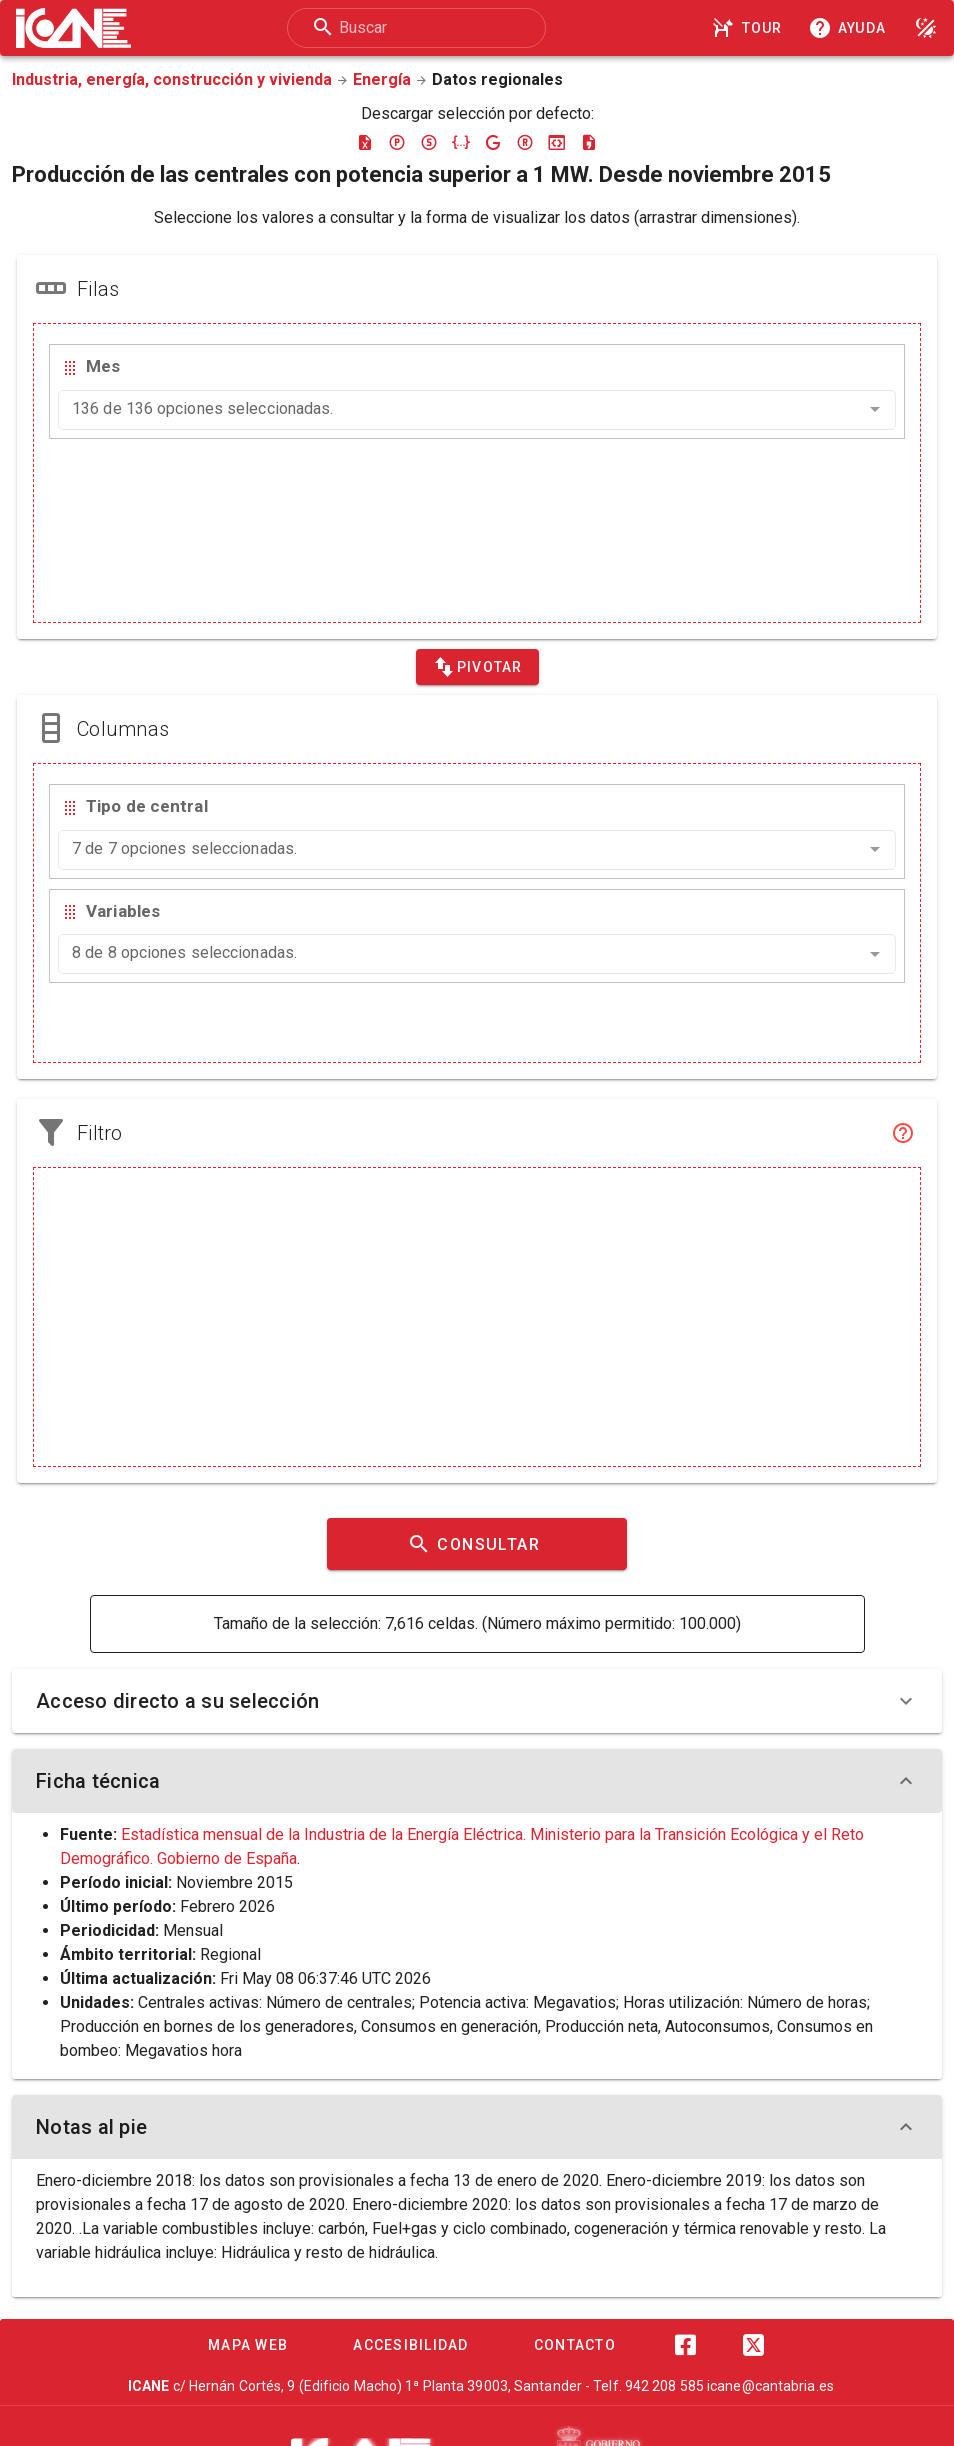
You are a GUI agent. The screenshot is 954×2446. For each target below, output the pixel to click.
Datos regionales (497, 79)
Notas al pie (477, 2127)
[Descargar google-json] (493, 142)
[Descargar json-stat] (557, 142)
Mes (103, 366)
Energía (382, 79)
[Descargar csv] (589, 142)
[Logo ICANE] (73, 28)
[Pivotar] (477, 667)
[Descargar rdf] (525, 142)
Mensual (193, 1930)
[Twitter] (753, 2345)
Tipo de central (147, 806)
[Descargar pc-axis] (397, 142)
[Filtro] (903, 1133)
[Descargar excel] (365, 142)
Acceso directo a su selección (477, 1701)
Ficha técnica (477, 1781)
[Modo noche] (926, 28)
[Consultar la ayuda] (851, 28)
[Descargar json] (461, 142)
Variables (123, 911)
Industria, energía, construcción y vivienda (172, 79)
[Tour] (750, 28)
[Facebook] (685, 2345)
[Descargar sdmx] (429, 142)
